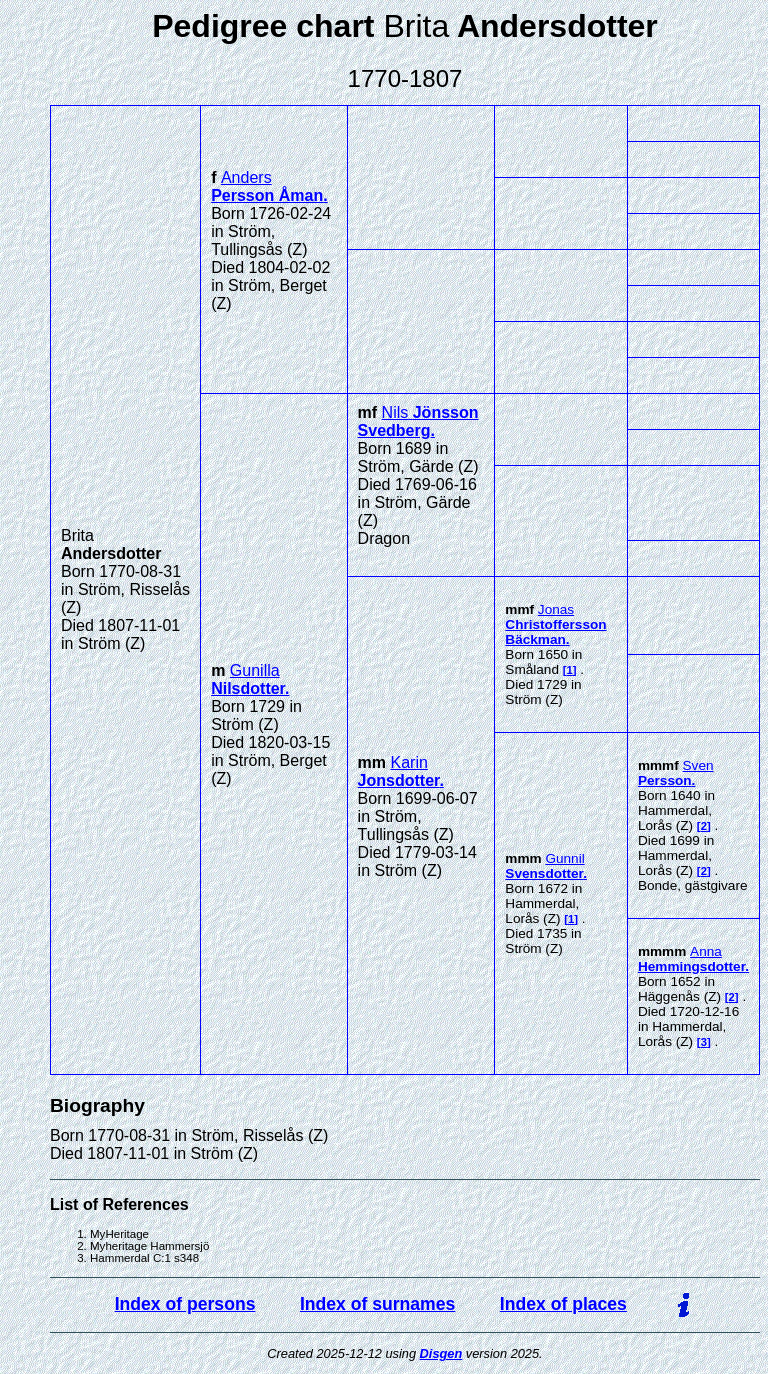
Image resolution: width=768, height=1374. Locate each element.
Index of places (563, 1304)
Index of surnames (377, 1304)
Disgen (441, 1353)
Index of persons (185, 1304)
